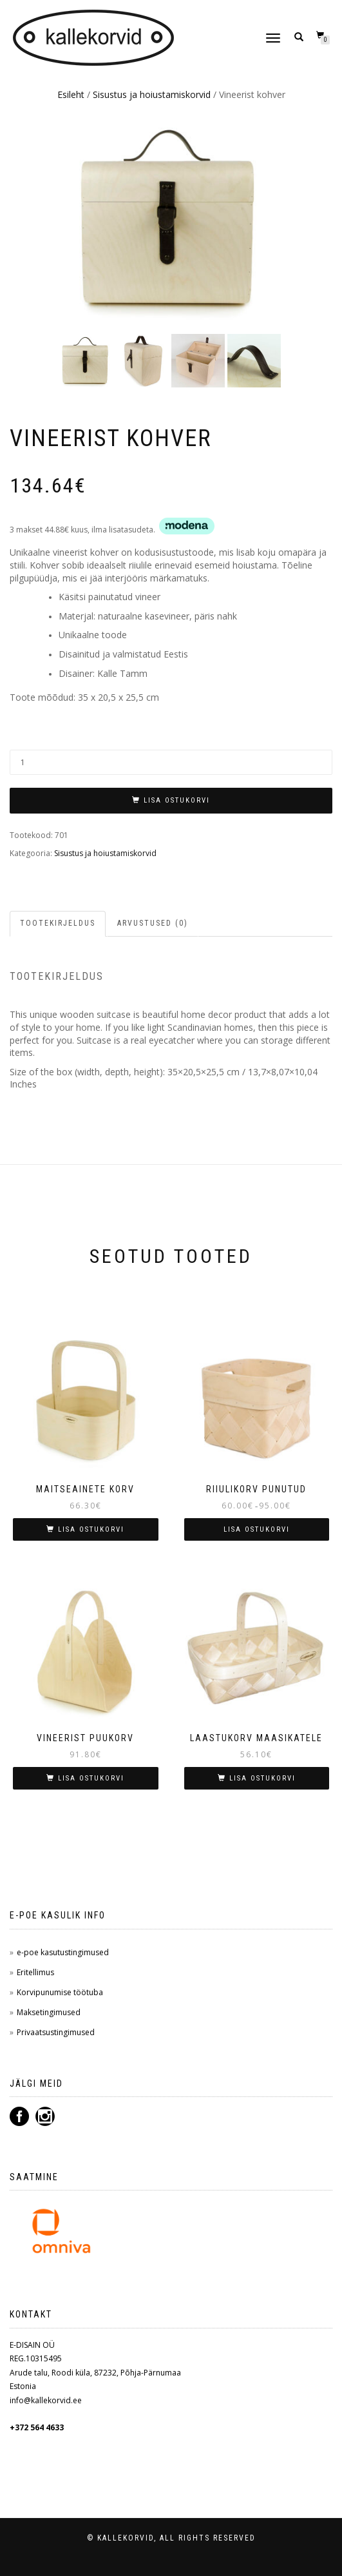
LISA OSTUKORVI (177, 800)
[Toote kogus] (171, 762)
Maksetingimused (49, 2012)
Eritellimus (35, 1972)
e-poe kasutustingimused (63, 1952)
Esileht (70, 94)
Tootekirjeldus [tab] (57, 923)
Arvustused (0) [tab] (152, 923)
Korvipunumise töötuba (60, 1992)
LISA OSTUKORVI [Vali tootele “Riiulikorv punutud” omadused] (256, 1529)
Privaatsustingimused (56, 2032)
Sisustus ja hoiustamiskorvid (152, 94)
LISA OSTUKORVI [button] (91, 1529)
